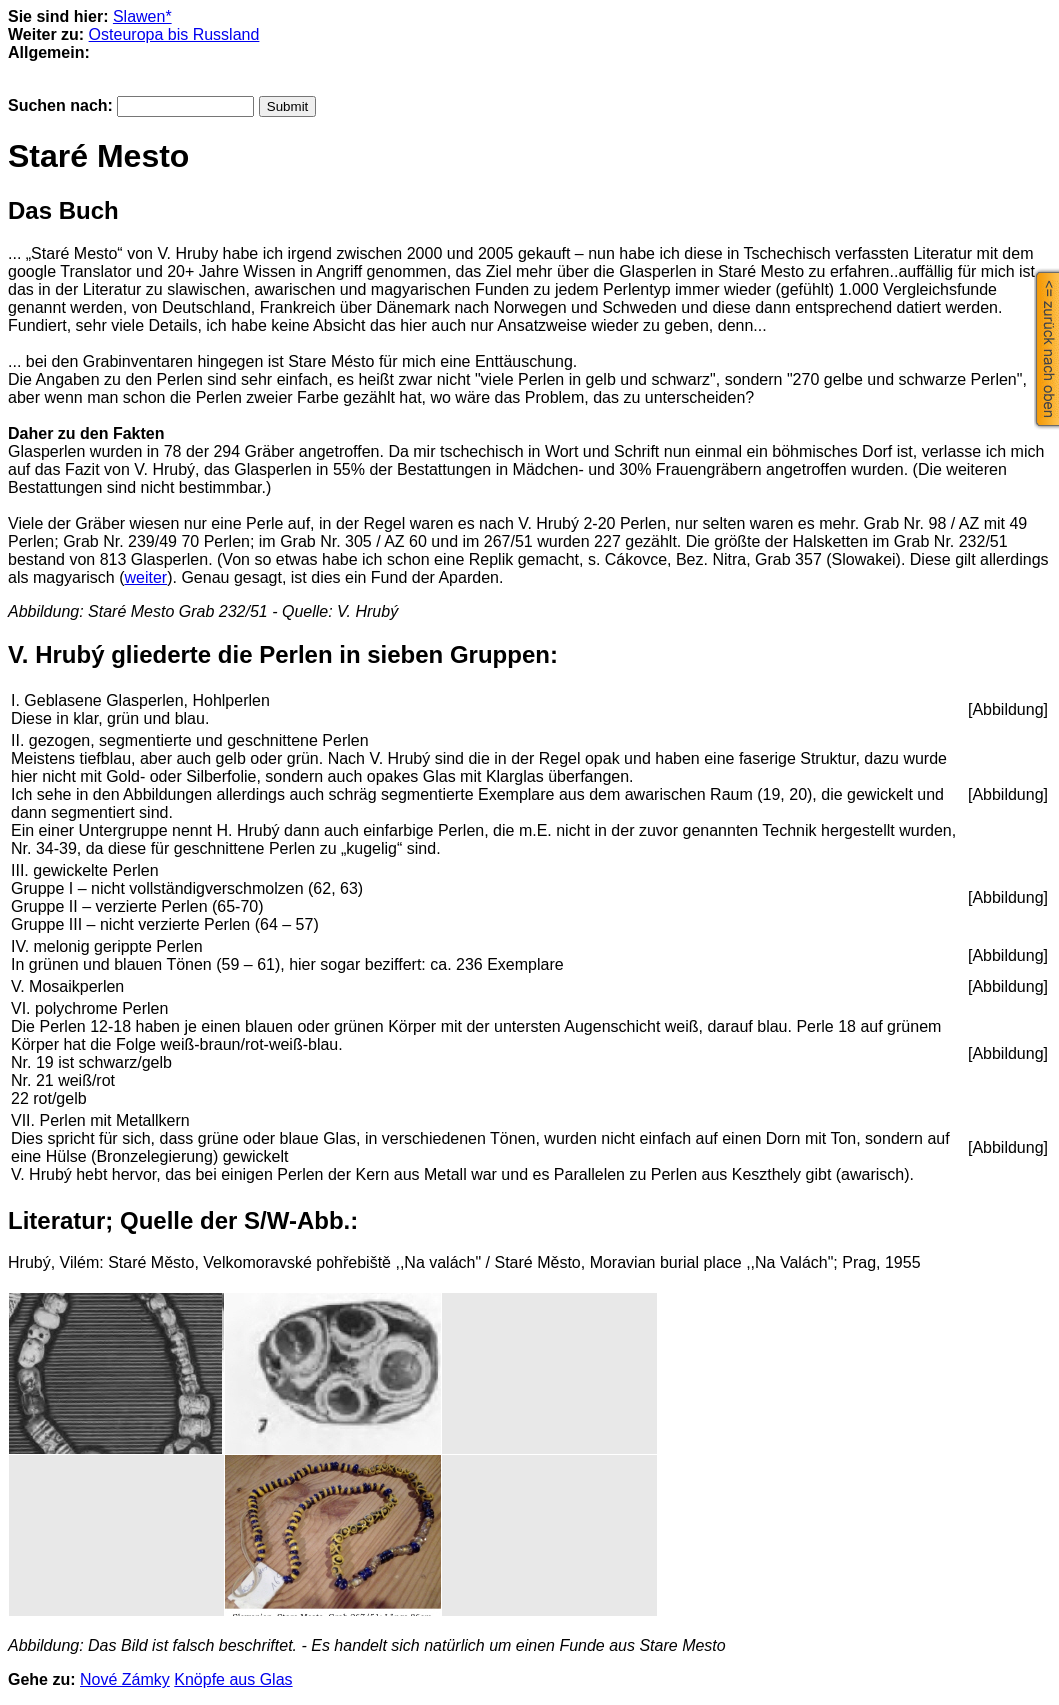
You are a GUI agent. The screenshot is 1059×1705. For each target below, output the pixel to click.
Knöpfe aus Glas (233, 1679)
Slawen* (142, 16)
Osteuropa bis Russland (174, 34)
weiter (145, 577)
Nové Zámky (125, 1679)
